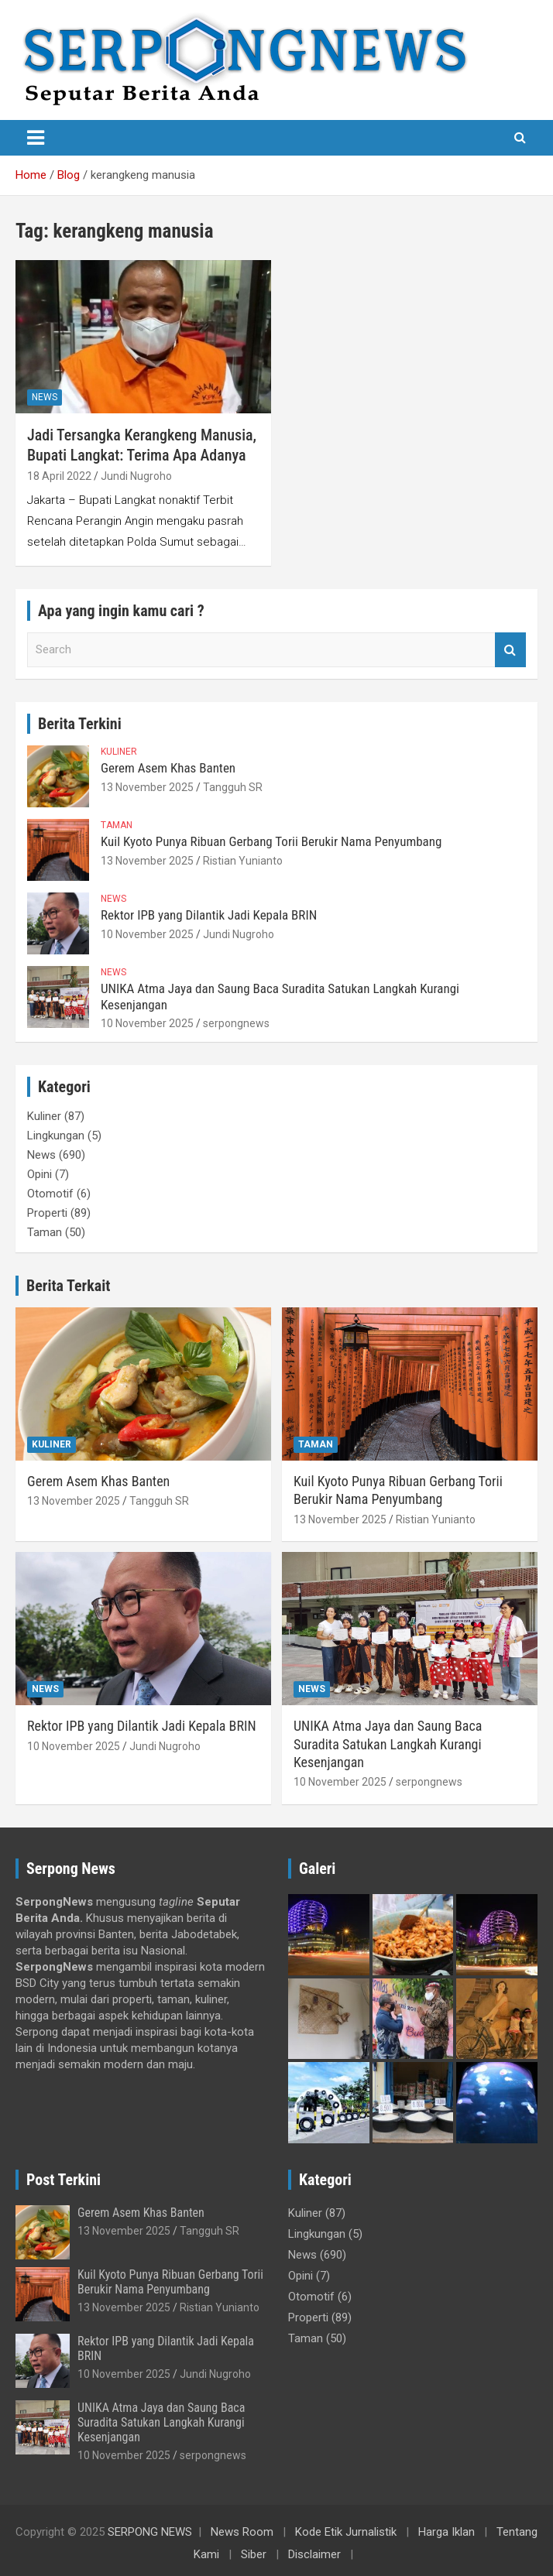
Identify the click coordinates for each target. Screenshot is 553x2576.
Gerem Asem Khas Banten (168, 768)
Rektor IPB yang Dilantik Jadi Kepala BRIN (209, 915)
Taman (116, 825)
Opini (39, 1174)
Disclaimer (314, 2554)
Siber (253, 2554)
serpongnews (236, 1023)
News (44, 397)
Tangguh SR (233, 787)
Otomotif (50, 1194)
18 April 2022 (59, 476)
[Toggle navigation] (35, 138)
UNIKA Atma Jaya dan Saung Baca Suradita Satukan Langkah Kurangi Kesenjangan (388, 1744)
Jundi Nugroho (136, 476)
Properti (47, 1213)
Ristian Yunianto (243, 861)
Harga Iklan (446, 2532)
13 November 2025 (147, 787)
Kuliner (119, 751)
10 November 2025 (147, 934)
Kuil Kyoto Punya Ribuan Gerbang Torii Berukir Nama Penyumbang (271, 841)
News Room (242, 2532)
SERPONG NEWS (150, 2532)
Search (510, 649)
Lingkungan (55, 1135)
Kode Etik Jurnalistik (346, 2532)
